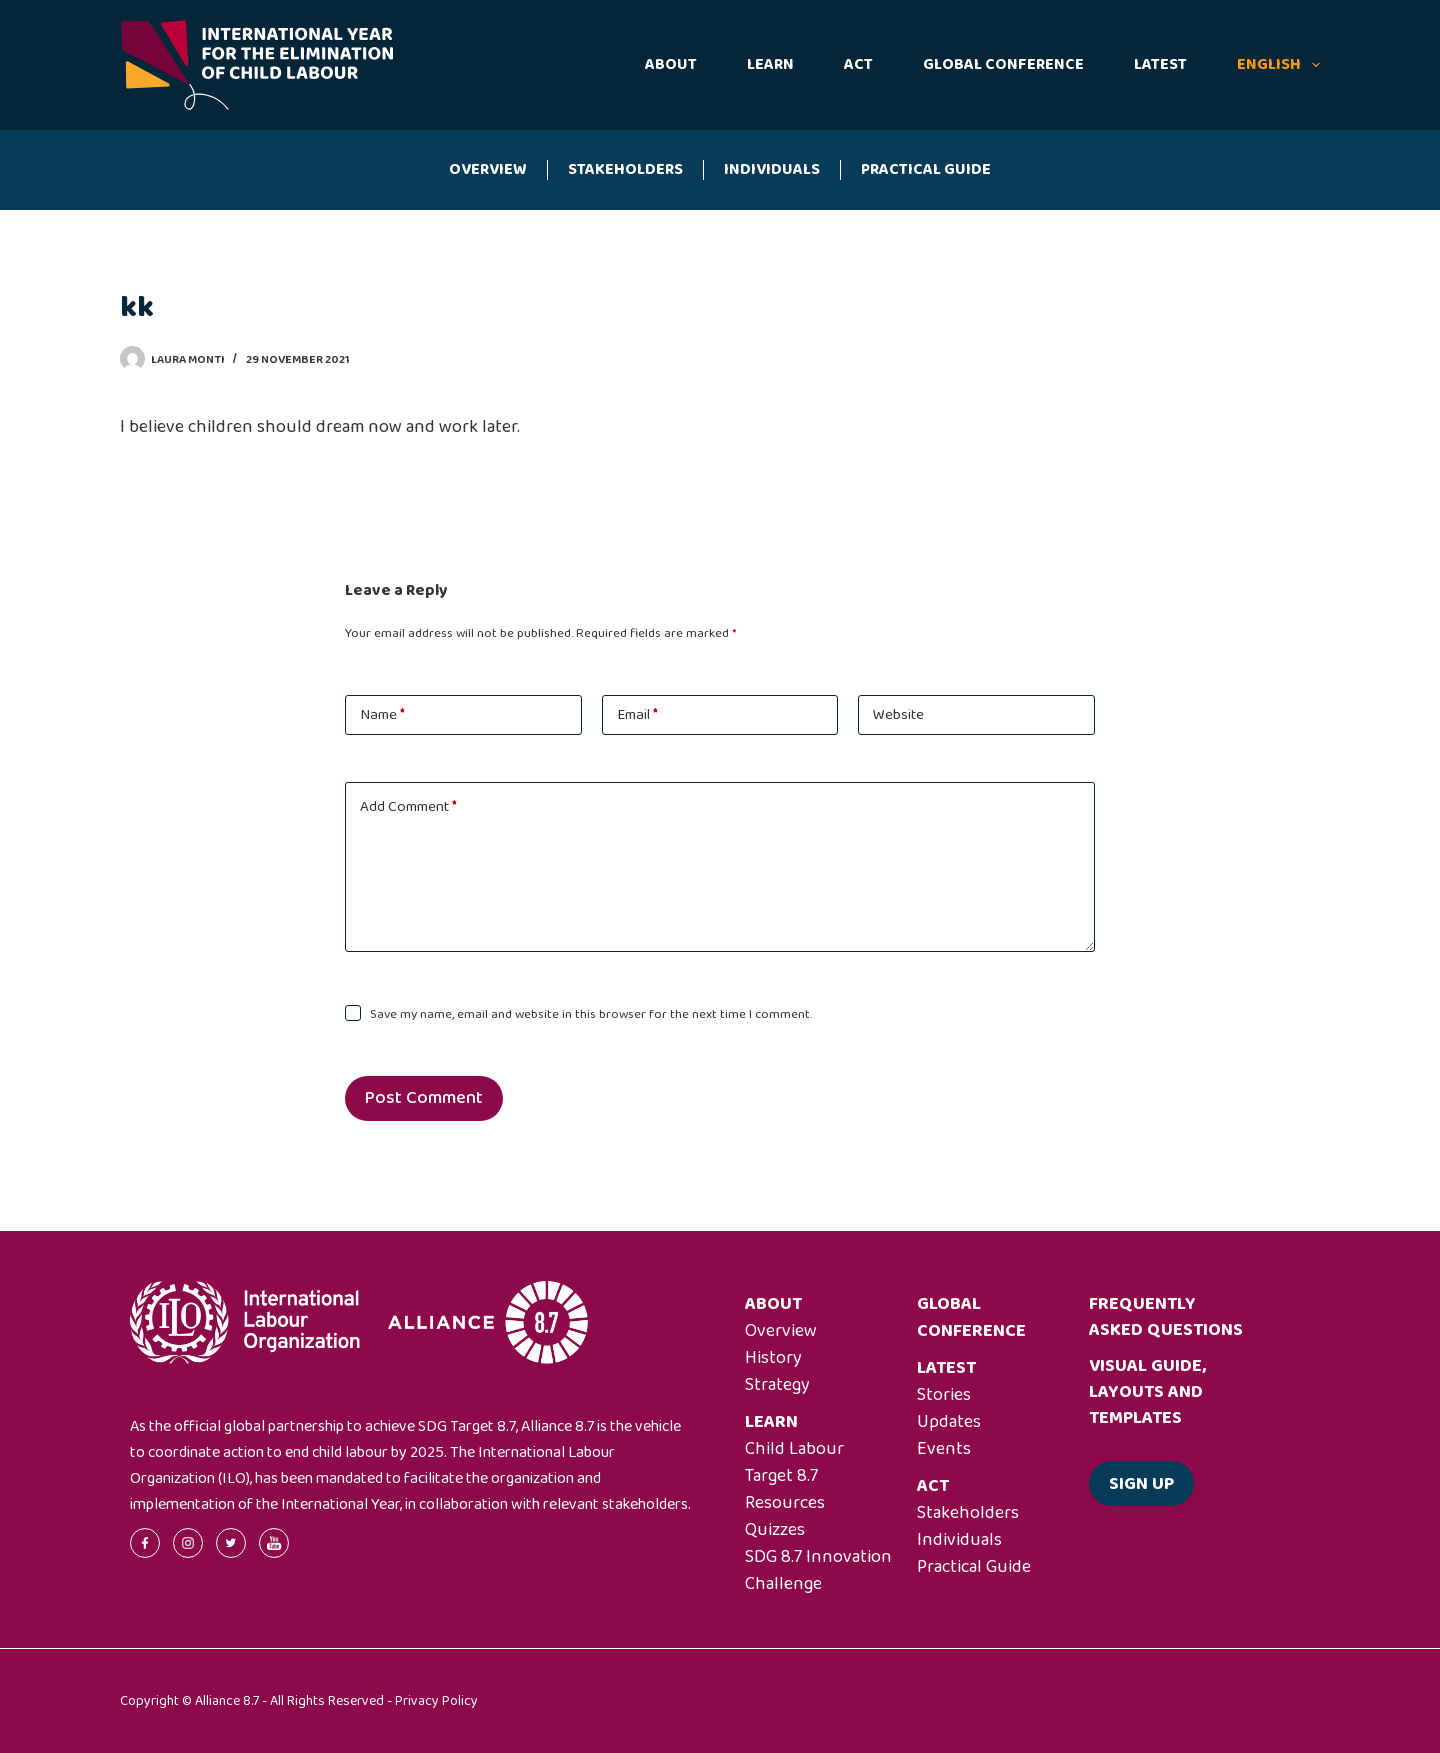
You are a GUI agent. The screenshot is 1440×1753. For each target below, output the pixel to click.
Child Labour (794, 1449)
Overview (488, 169)
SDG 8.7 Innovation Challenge (818, 1570)
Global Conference (1003, 64)
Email (637, 715)
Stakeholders (625, 169)
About (671, 64)
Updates (949, 1422)
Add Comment (408, 807)
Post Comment (424, 1098)
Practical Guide (926, 169)
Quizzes (775, 1530)
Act (858, 64)
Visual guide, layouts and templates (1147, 1392)
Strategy (777, 1385)
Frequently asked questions (1166, 1317)
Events (944, 1449)
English (1278, 64)
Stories (944, 1395)
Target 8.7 (781, 1476)
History (773, 1358)
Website (898, 715)
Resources (785, 1503)
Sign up (1141, 1484)
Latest (1160, 64)
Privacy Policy (436, 1701)
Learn (770, 64)
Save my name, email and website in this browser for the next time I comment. (591, 1014)
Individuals (772, 169)
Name (382, 715)
